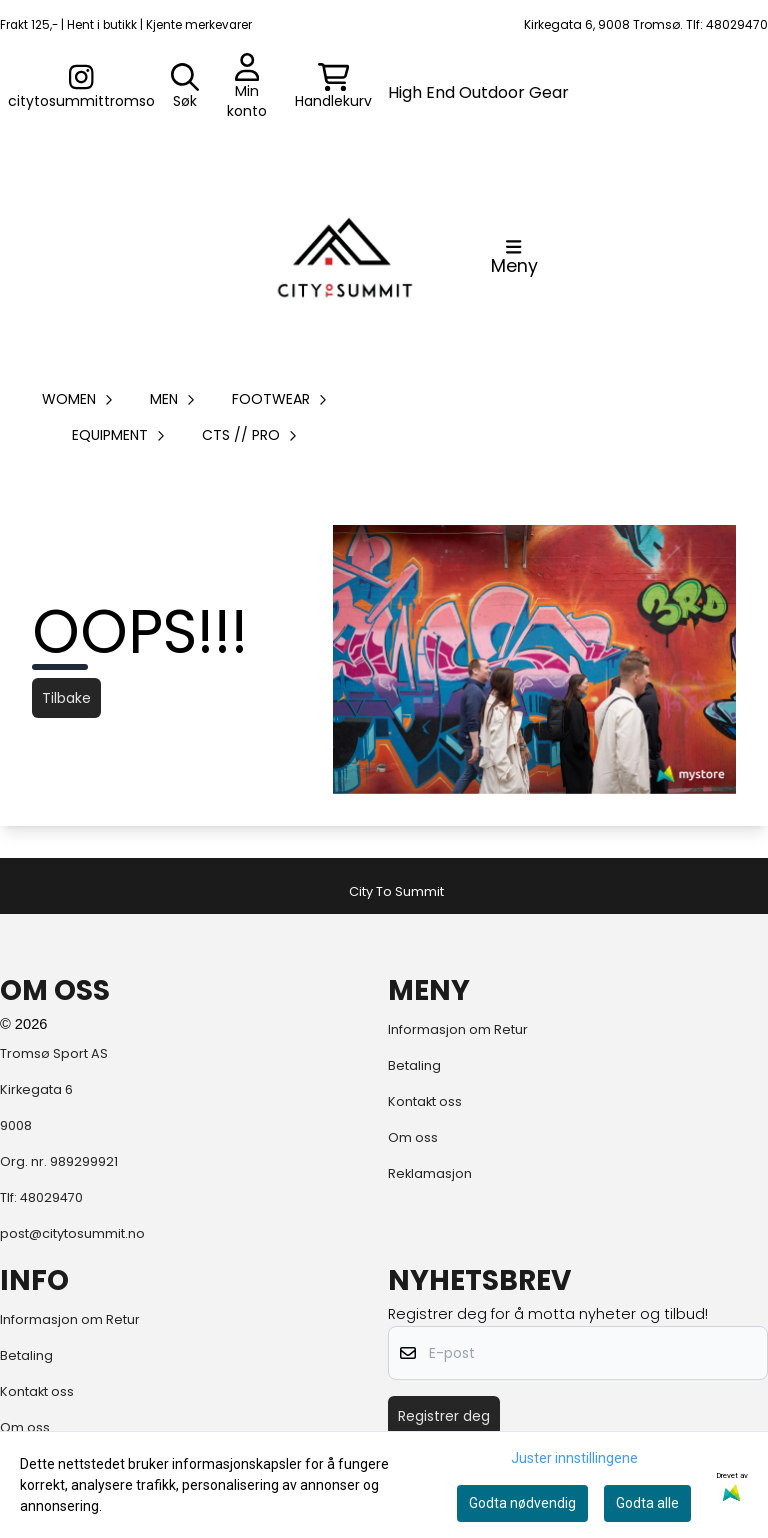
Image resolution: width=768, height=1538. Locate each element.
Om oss (413, 1137)
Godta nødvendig (522, 1503)
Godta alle (647, 1503)
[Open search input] (185, 87)
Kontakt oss (425, 1101)
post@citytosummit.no (72, 1233)
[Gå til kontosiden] (81, 87)
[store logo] (345, 257)
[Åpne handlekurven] (333, 87)
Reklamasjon (430, 1173)
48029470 (51, 1197)
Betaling (414, 1065)
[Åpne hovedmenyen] (514, 257)
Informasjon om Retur (458, 1029)
